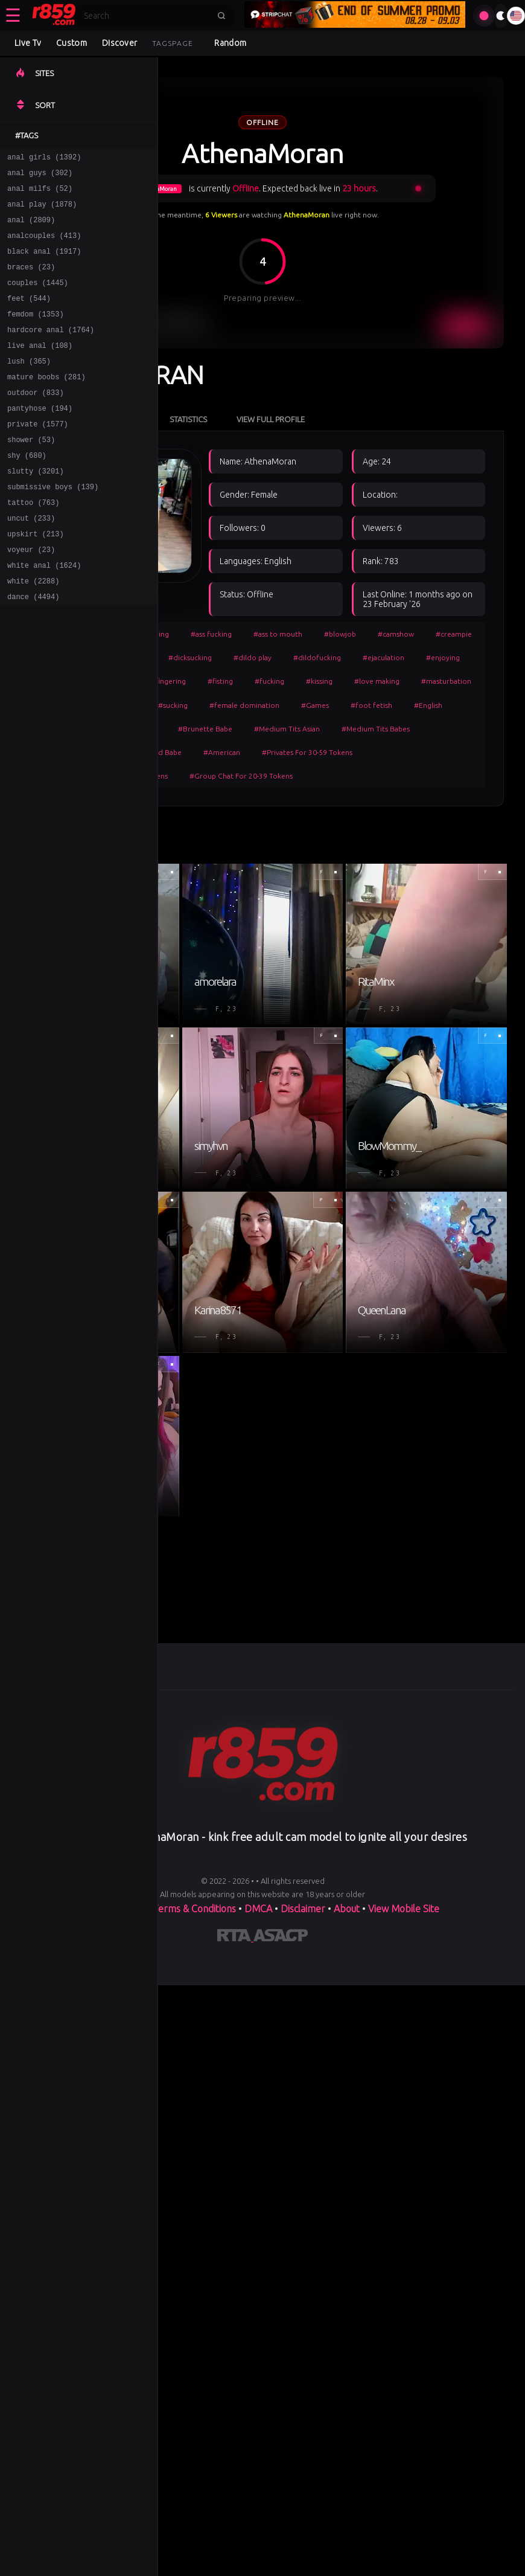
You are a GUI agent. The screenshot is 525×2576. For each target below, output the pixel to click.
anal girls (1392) (44, 158)
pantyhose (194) (39, 439)
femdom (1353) (35, 334)
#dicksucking (190, 657)
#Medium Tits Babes (376, 729)
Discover (119, 43)
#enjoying (443, 657)
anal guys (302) (39, 176)
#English (428, 705)
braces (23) (31, 281)
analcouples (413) (44, 246)
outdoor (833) (35, 421)
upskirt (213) (35, 579)
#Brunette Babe (205, 729)
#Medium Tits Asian (287, 729)
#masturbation (446, 681)
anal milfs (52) (39, 193)
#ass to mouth (277, 634)
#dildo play (253, 657)
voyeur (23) (31, 596)
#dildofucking (317, 657)
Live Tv (27, 43)
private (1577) (37, 456)
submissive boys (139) (52, 526)
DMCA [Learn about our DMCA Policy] (258, 1908)
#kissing (319, 681)
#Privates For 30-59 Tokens (307, 752)
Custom (71, 43)
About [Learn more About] (348, 1908)
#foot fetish (371, 705)
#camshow (396, 634)
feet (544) (29, 316)
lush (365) (29, 386)
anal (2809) (31, 228)
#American (221, 752)
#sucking (173, 705)
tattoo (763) (33, 544)
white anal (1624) (44, 614)
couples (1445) (37, 299)
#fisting (220, 681)
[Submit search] (221, 15)
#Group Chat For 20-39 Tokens (241, 776)
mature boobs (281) (46, 404)
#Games (315, 705)
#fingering (168, 681)
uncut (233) (31, 561)
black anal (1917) (44, 264)
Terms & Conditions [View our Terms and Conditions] (194, 1908)
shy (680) (26, 491)
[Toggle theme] (501, 16)
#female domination (244, 705)
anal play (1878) (42, 211)
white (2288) (33, 631)
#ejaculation (383, 657)
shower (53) (31, 474)
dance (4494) (33, 649)
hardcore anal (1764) (50, 351)
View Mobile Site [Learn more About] (403, 1908)
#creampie (454, 634)
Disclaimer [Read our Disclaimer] (303, 1908)
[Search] (146, 16)
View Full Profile (271, 419)
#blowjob (340, 634)
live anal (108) (39, 369)
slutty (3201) (35, 509)
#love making (376, 681)
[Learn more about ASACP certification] (280, 1937)
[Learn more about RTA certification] (235, 1937)
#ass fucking (211, 634)
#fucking (269, 681)
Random (230, 43)
